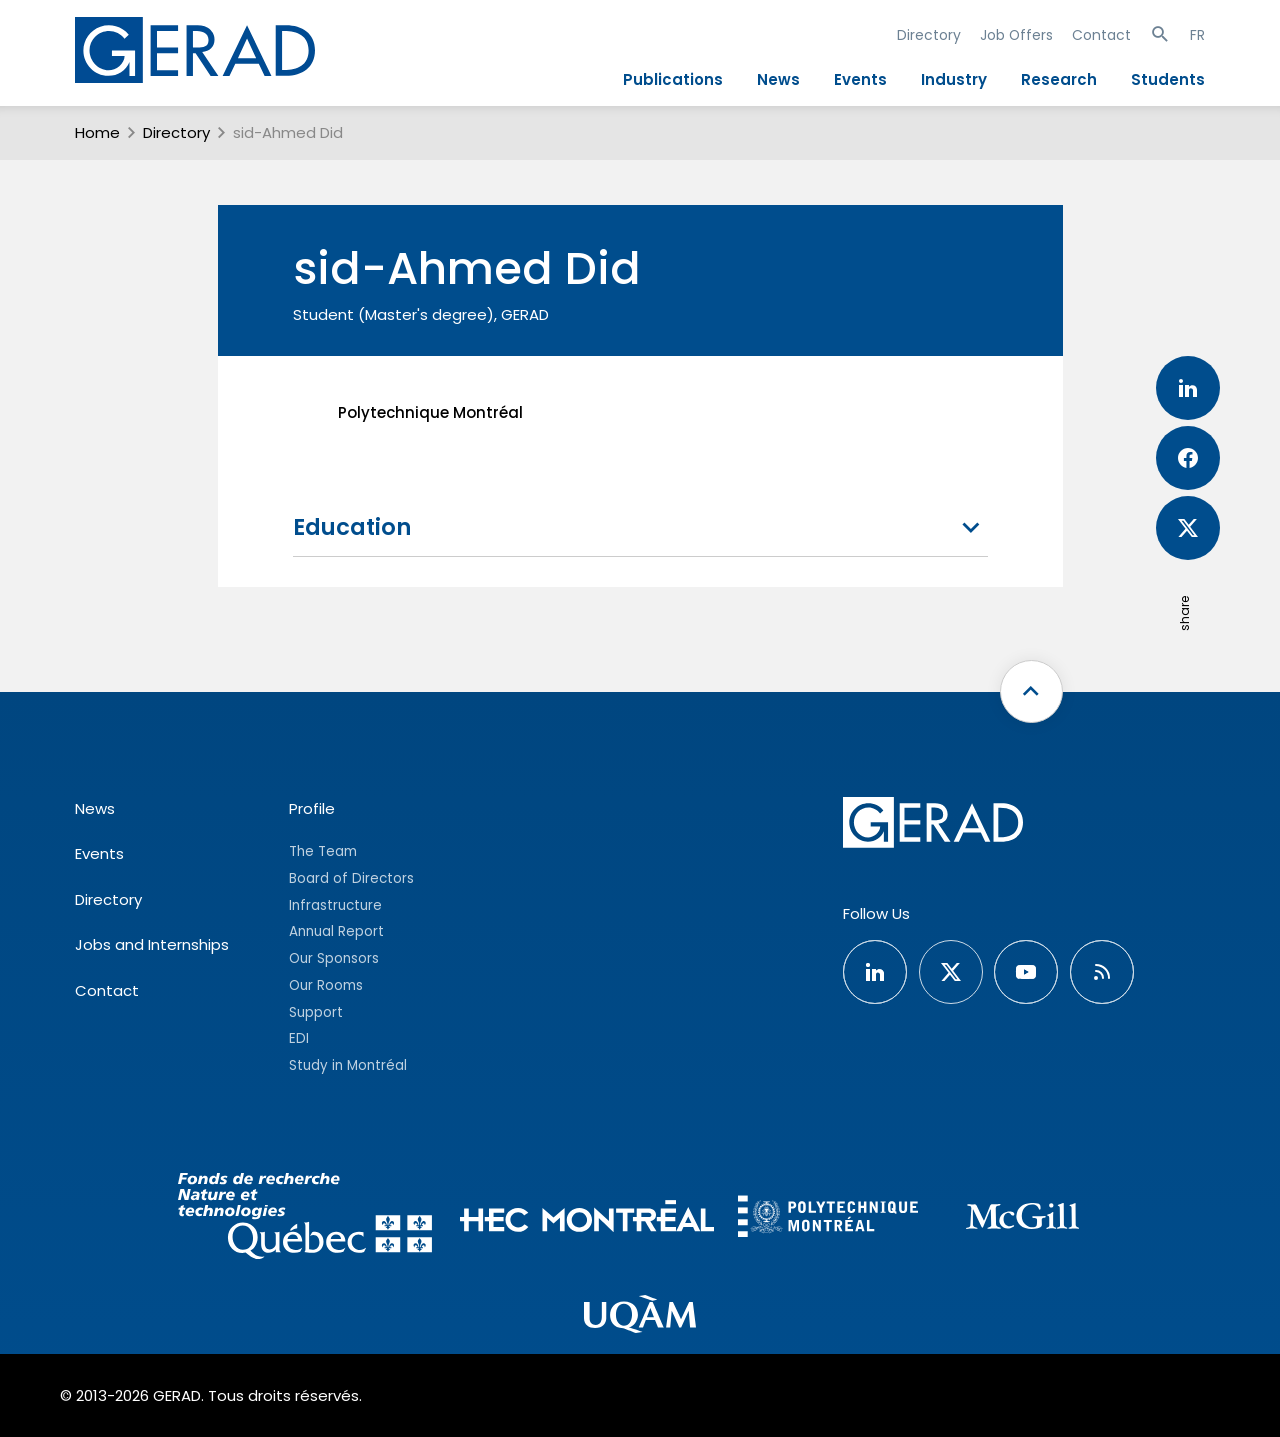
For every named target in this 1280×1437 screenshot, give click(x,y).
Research (1059, 79)
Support (316, 1012)
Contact (1101, 35)
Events (860, 79)
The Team (323, 851)
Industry (954, 79)
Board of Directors (351, 878)
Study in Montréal (348, 1065)
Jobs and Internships (152, 944)
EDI (299, 1038)
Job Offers (1016, 35)
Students (1168, 79)
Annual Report (336, 931)
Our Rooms (326, 985)
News (778, 79)
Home (97, 132)
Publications (673, 79)
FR (1197, 35)
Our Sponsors (334, 958)
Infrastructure (335, 905)
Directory (929, 35)
